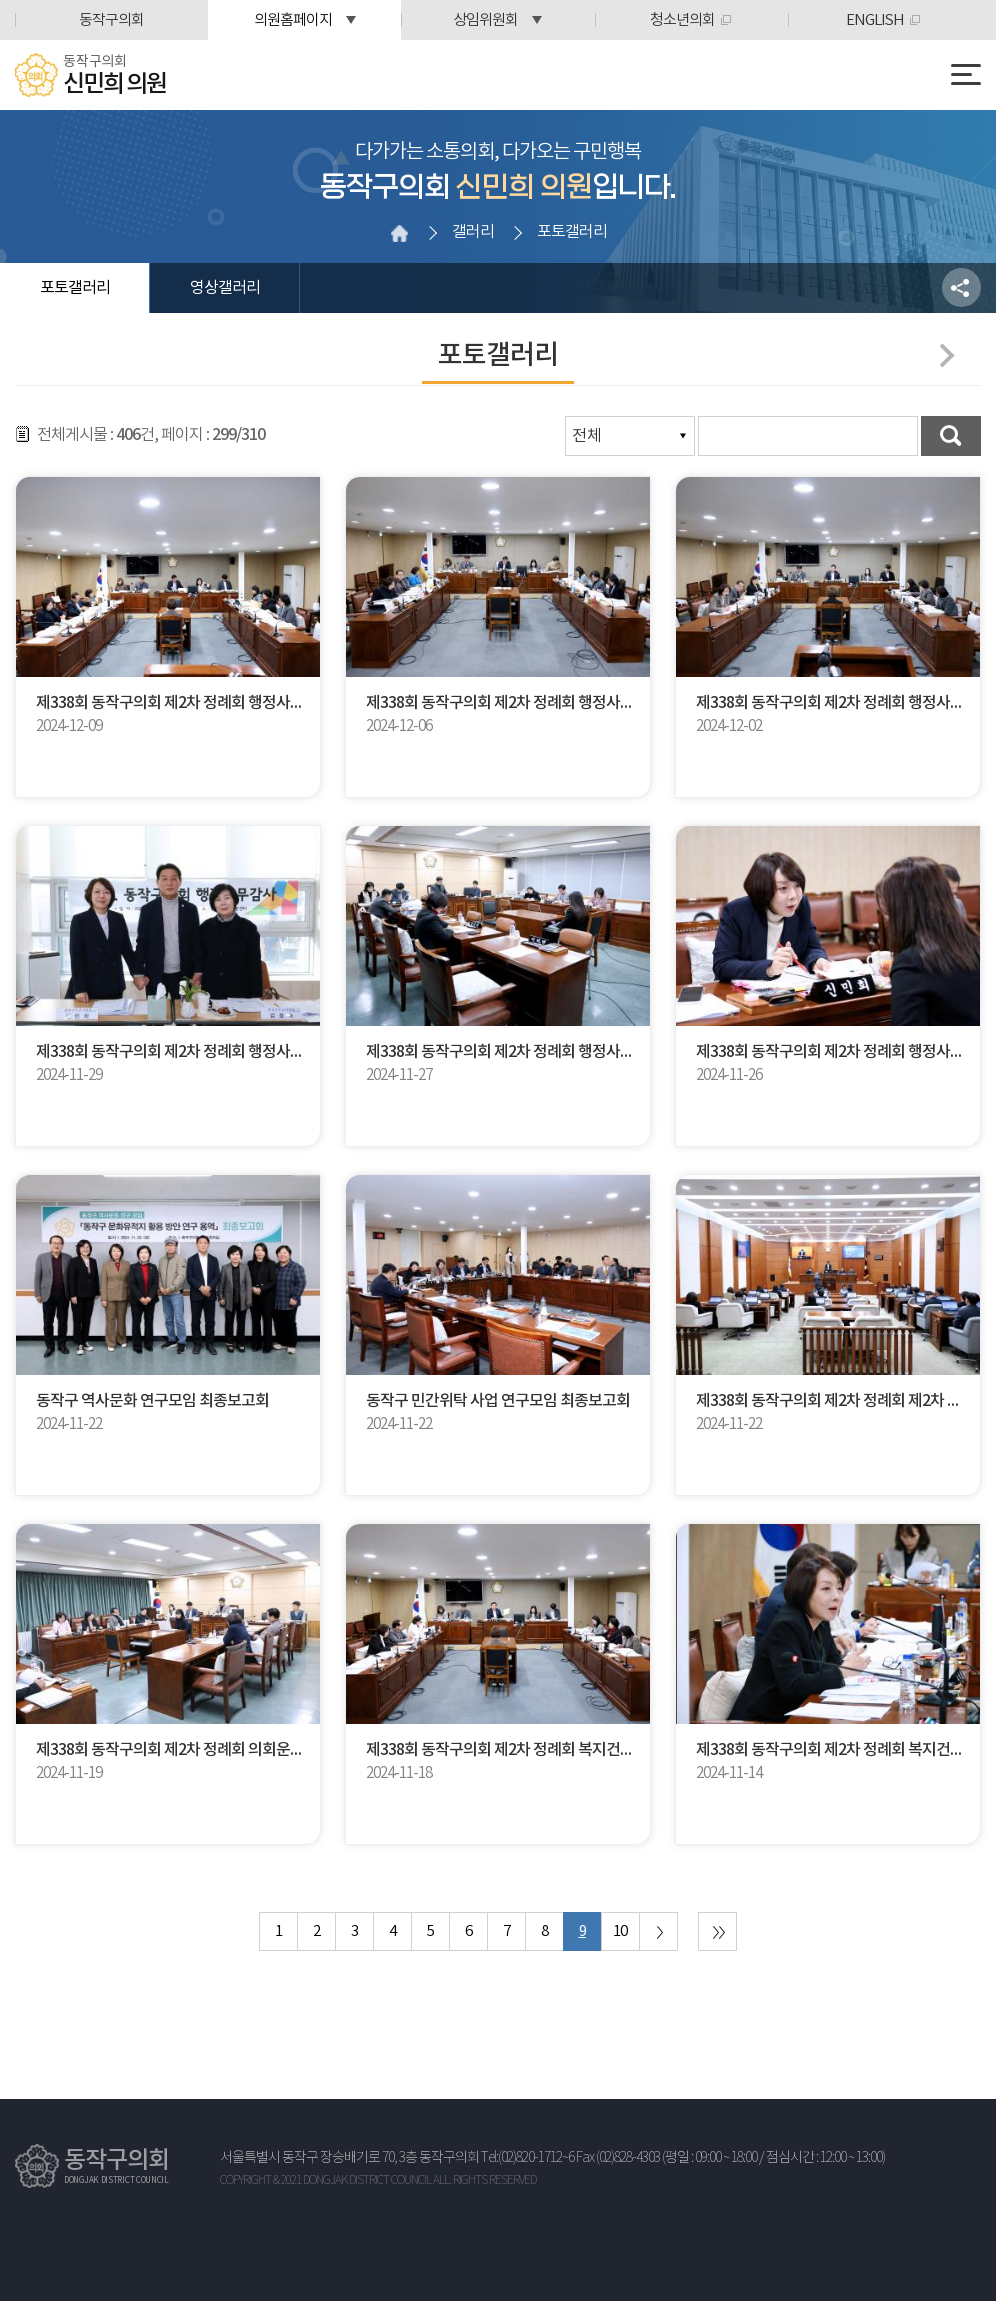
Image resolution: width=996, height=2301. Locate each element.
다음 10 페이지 (658, 1931)
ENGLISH (875, 20)
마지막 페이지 (717, 1931)
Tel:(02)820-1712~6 (527, 2158)
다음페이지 (942, 355)
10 (620, 1931)
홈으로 (399, 233)
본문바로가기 (0, 0)
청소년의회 (682, 20)
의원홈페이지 (293, 20)
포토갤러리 (75, 288)
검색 (951, 436)
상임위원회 (485, 20)
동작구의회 (111, 20)
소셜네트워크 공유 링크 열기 (961, 287)
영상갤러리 (225, 288)
